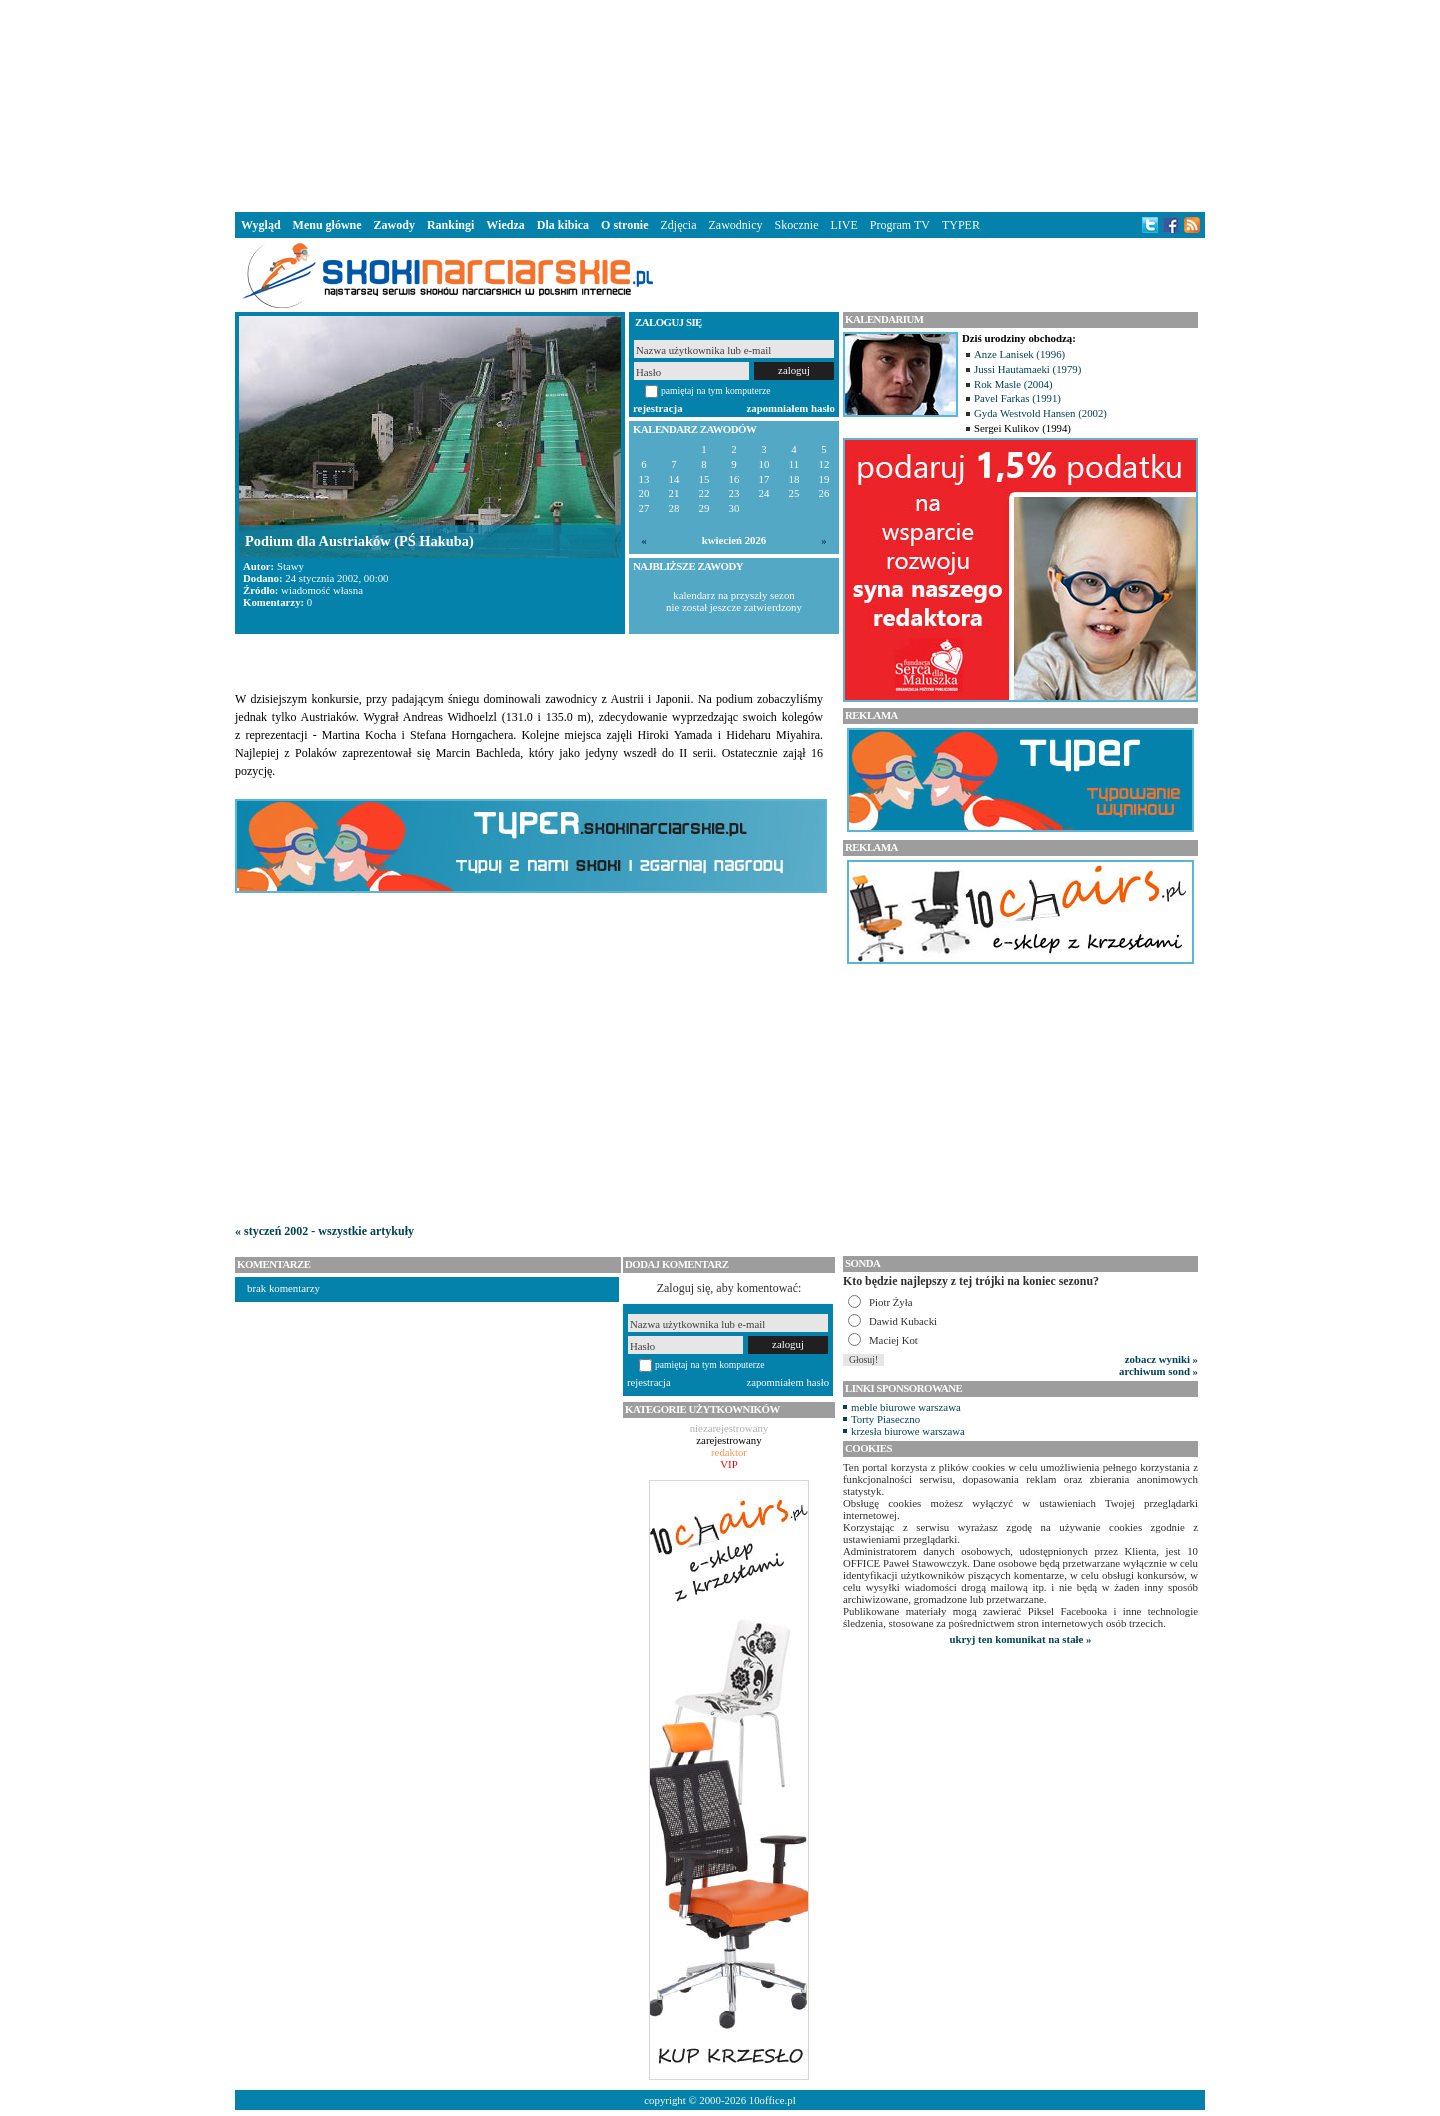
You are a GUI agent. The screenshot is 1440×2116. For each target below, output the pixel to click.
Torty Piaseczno (885, 1419)
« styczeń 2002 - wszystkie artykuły (324, 1231)
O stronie (624, 225)
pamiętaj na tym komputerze (716, 390)
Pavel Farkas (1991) (1017, 398)
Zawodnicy (736, 225)
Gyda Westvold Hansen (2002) (1040, 413)
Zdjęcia (679, 225)
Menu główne (327, 225)
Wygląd (261, 225)
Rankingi (450, 225)
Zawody (394, 225)
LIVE (843, 225)
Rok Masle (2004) (1013, 384)
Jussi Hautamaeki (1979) (1027, 369)
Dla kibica (563, 225)
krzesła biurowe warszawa (908, 1431)
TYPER (961, 225)
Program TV (900, 225)
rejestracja (658, 408)
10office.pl (772, 2100)
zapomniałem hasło (791, 408)
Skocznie (796, 225)
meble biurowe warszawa (906, 1407)
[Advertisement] (720, 104)
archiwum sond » (1158, 1371)
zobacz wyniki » (1161, 1359)
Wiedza (505, 225)
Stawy (290, 566)
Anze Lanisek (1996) (1019, 354)
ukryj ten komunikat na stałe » (1021, 1639)
